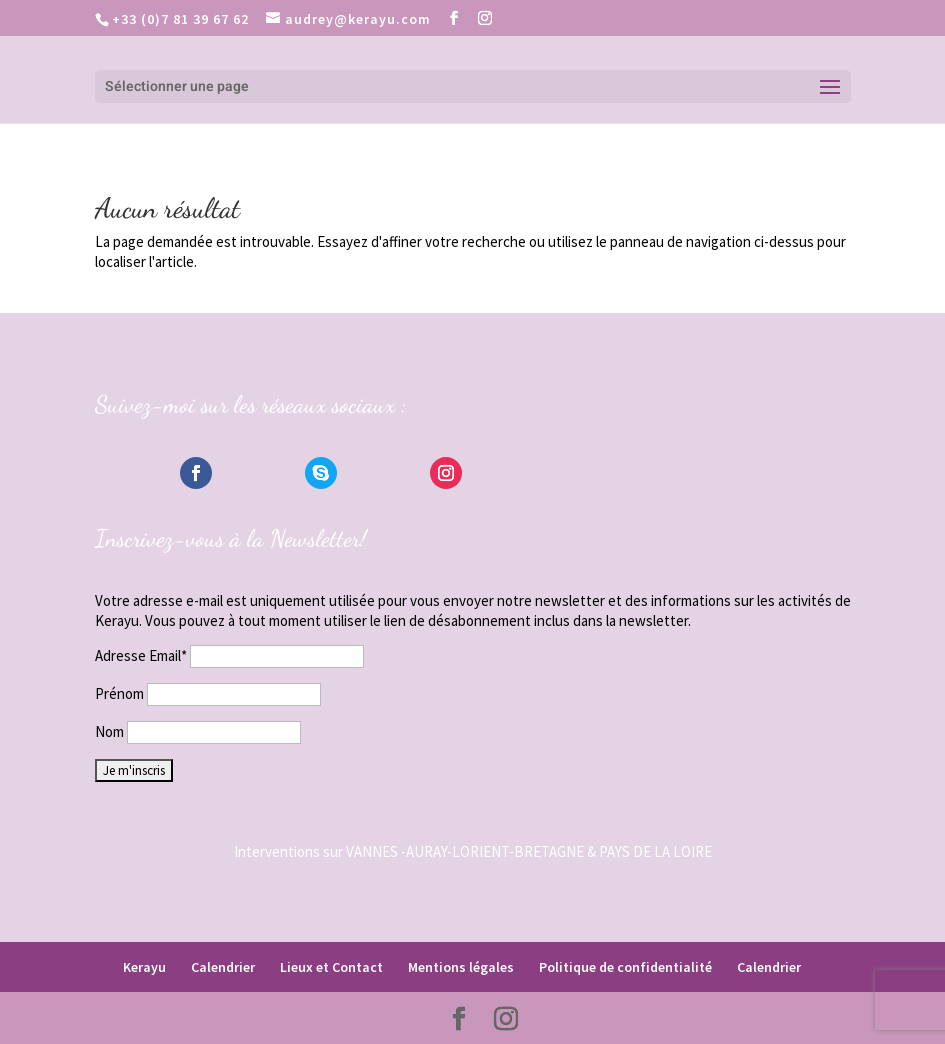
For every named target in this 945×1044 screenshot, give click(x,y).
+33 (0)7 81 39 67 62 (180, 19)
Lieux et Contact (331, 967)
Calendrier (223, 967)
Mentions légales (461, 967)
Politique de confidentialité (625, 967)
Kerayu (144, 967)
